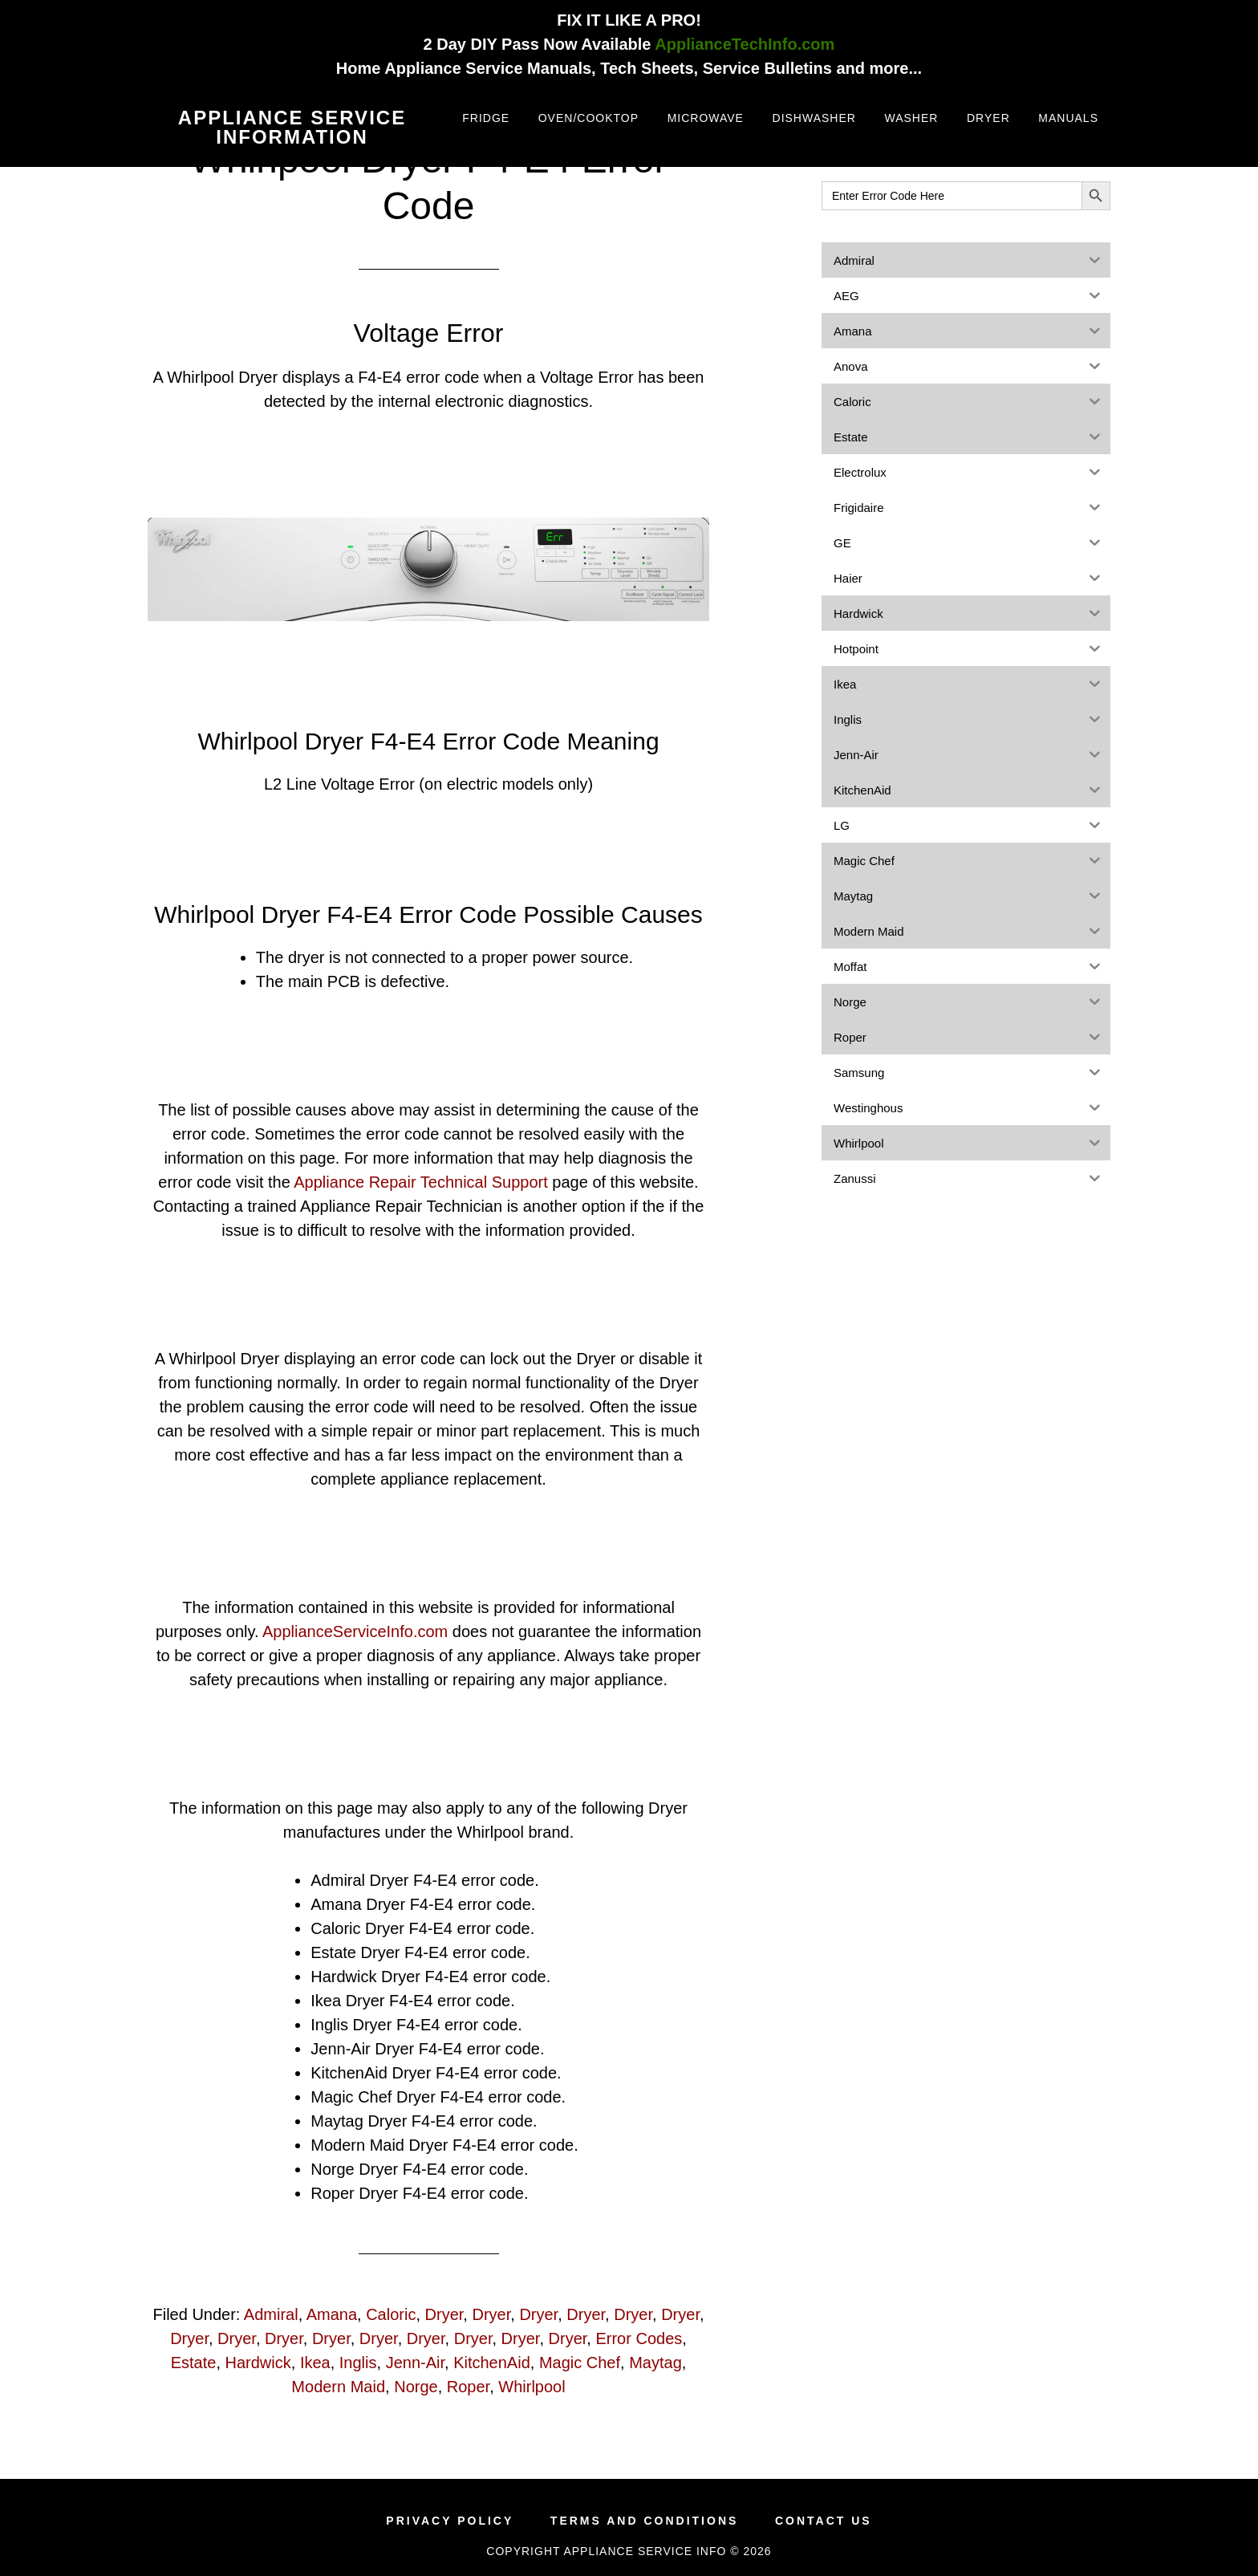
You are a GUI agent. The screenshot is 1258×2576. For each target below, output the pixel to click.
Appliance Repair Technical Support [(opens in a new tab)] (421, 1182)
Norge (415, 2386)
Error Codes (638, 2338)
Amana (331, 2314)
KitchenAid (491, 2362)
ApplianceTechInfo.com (744, 44)
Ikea (315, 2362)
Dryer (444, 2314)
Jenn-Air (415, 2362)
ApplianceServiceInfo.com (355, 1631)
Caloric (391, 2314)
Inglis (358, 2362)
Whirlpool (531, 2386)
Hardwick (258, 2362)
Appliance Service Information (292, 127)
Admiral (271, 2314)
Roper (468, 2386)
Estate (194, 2362)
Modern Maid (338, 2386)
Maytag (655, 2362)
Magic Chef (579, 2362)
